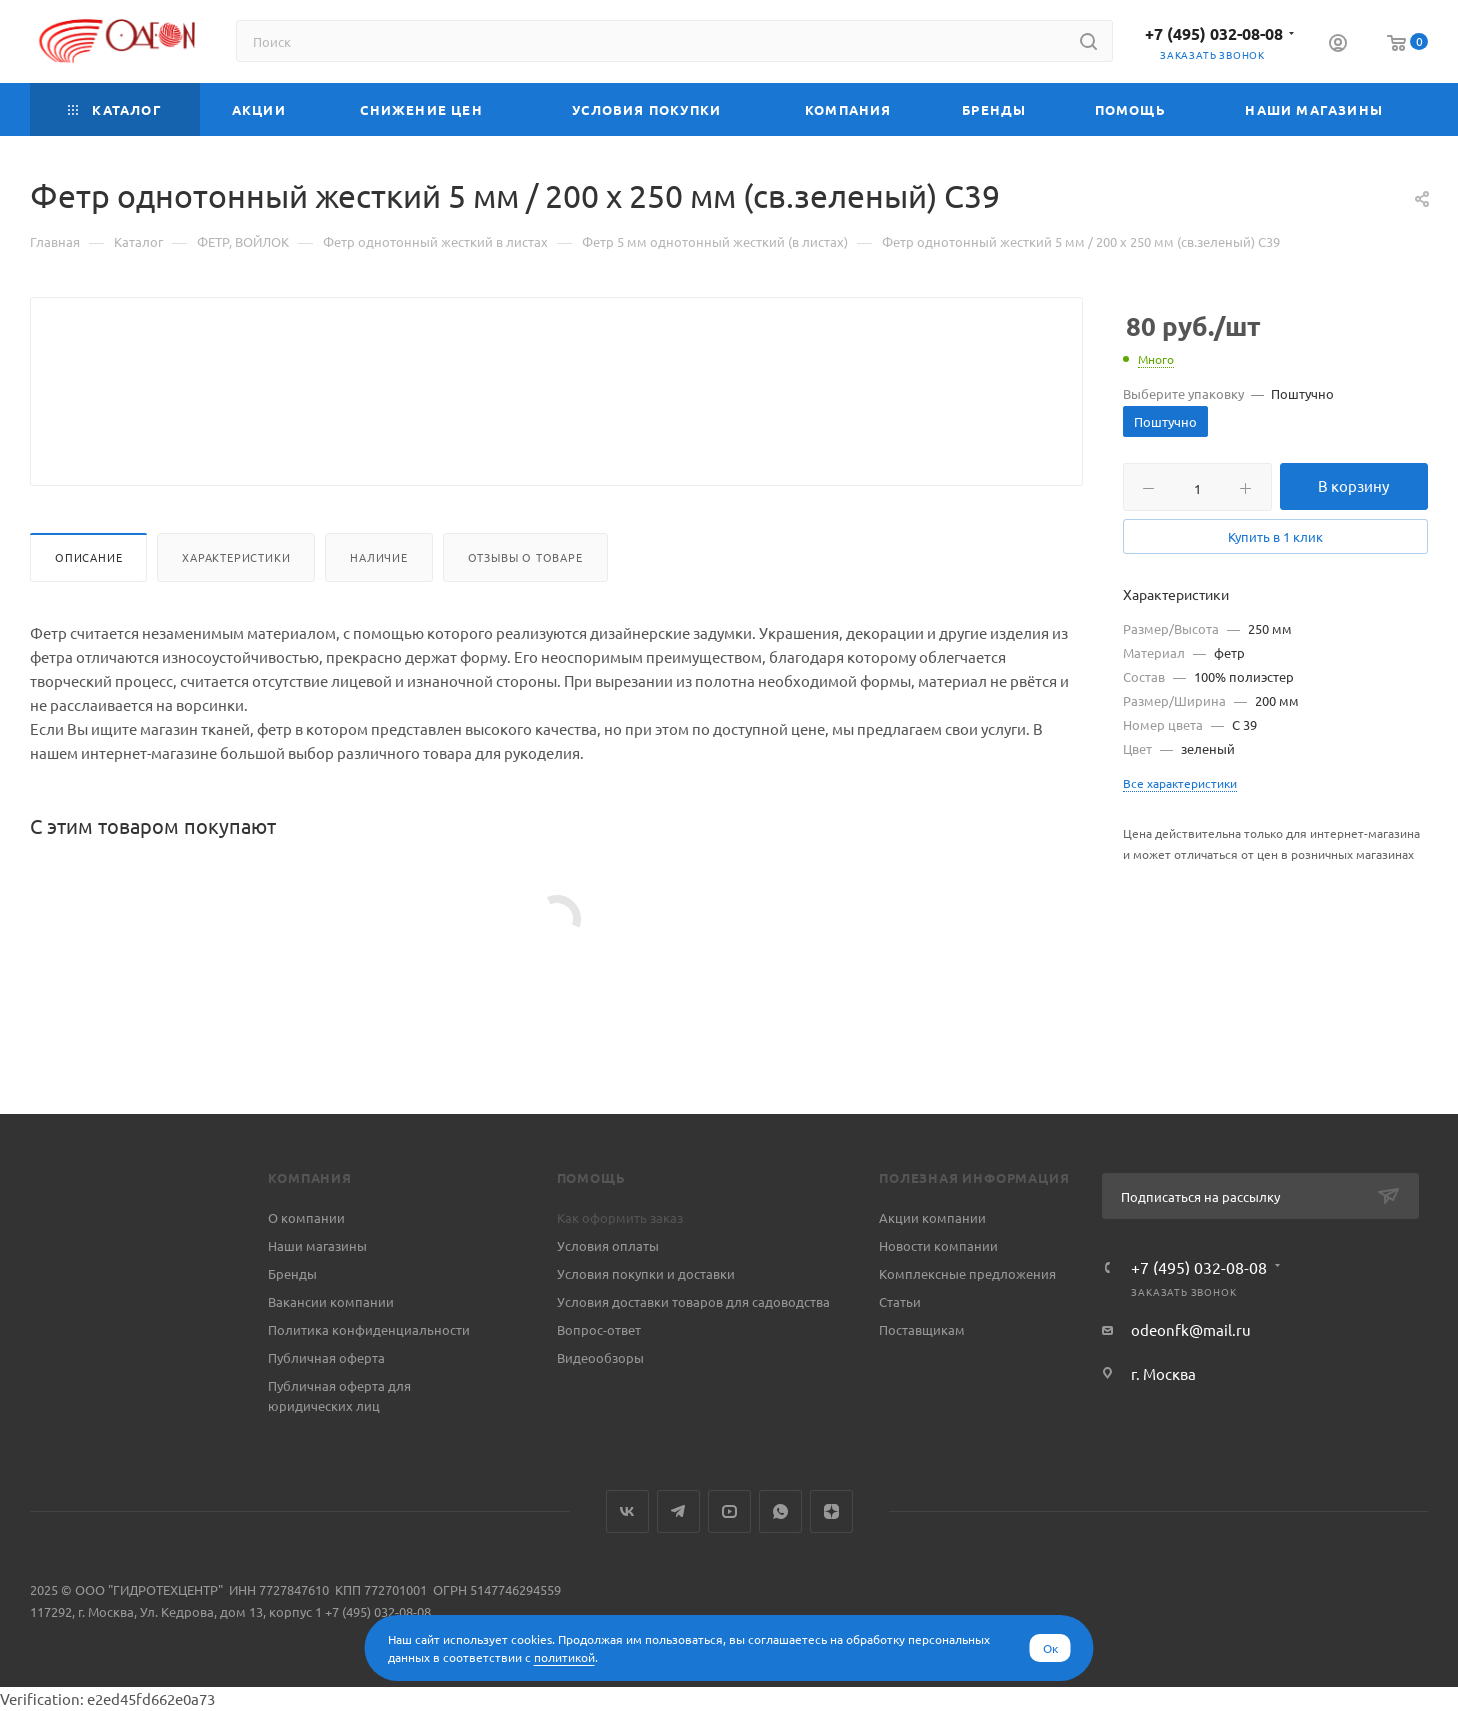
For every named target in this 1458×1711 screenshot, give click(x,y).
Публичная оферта (326, 1357)
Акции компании (932, 1217)
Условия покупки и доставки (646, 1273)
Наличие (379, 605)
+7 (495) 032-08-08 (1214, 33)
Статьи (900, 1301)
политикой (564, 1657)
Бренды (292, 1273)
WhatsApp (780, 1511)
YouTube (729, 1511)
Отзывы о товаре (525, 605)
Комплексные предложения (967, 1273)
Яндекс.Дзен (831, 1511)
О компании (306, 1217)
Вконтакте (627, 1511)
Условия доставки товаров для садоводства (693, 1301)
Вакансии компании (331, 1301)
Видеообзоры (600, 1357)
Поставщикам (922, 1329)
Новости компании (938, 1245)
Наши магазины (317, 1245)
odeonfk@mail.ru (1191, 1329)
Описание (88, 605)
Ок (1050, 1648)
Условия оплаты (608, 1245)
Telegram (678, 1511)
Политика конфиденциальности (369, 1329)
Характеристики (236, 605)
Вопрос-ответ (599, 1329)
